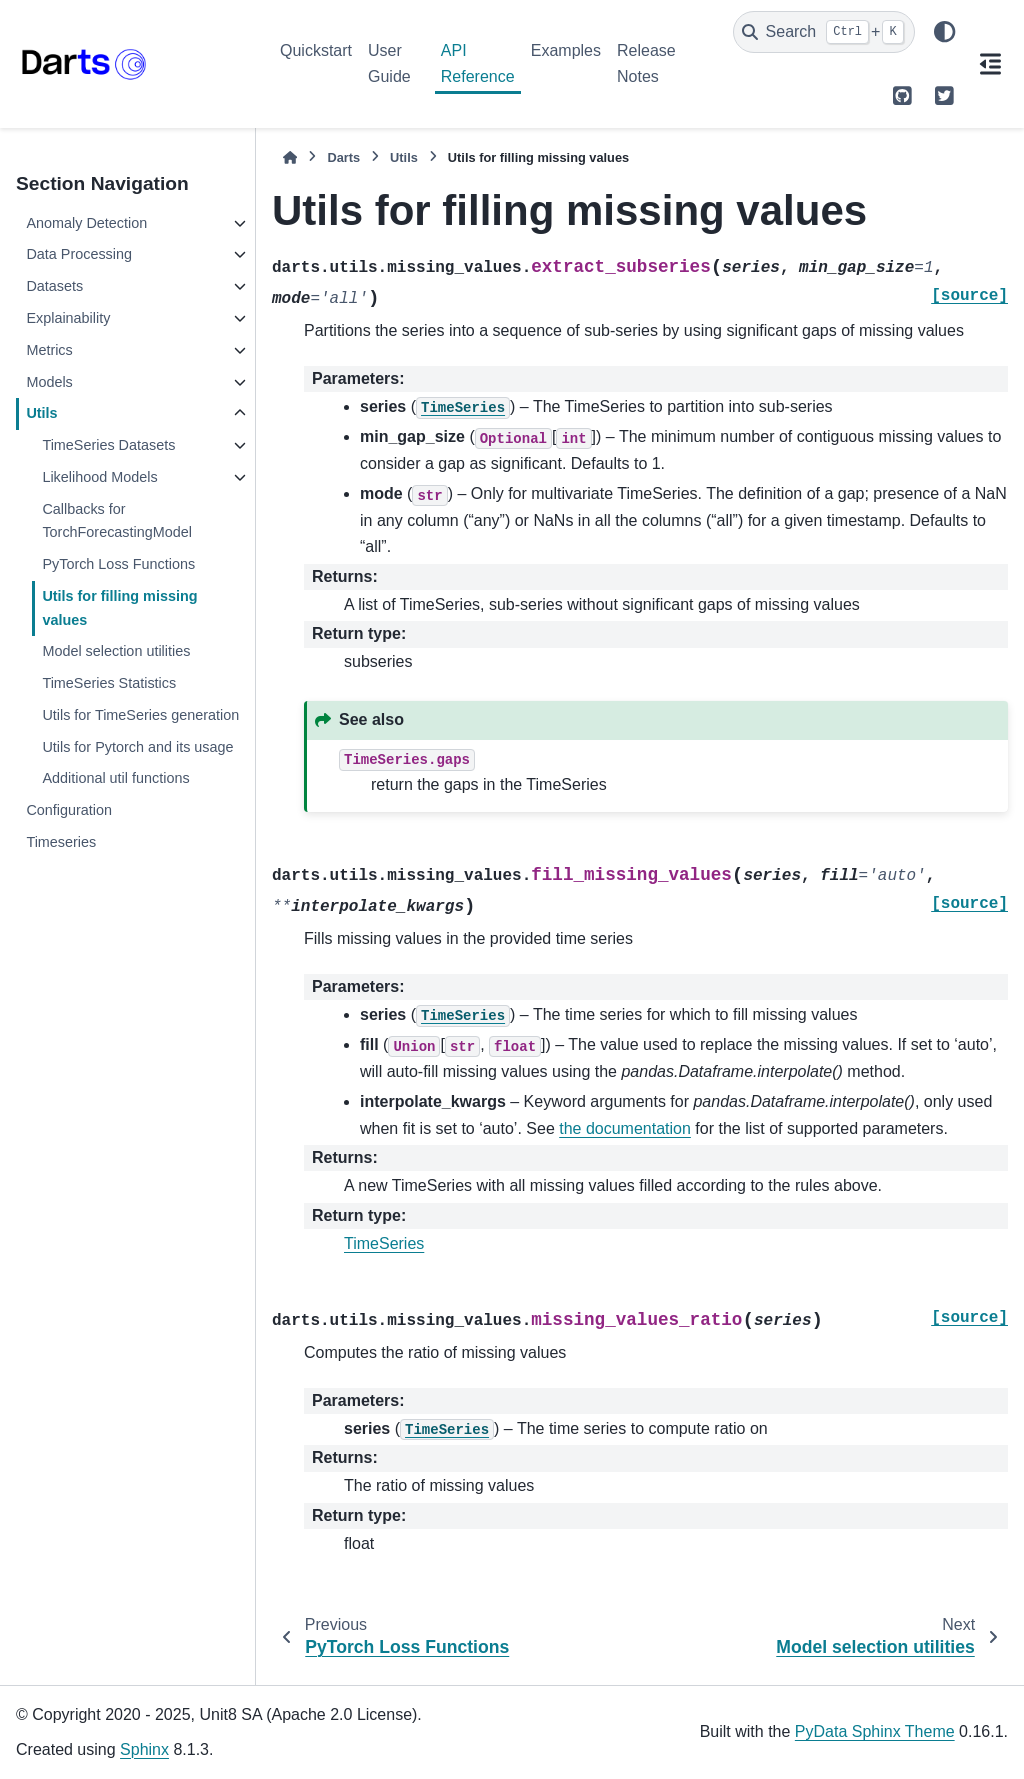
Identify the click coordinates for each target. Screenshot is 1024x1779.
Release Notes (646, 63)
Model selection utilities (116, 651)
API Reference (478, 63)
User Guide (389, 63)
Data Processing (79, 254)
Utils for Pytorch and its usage (137, 747)
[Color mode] (944, 32)
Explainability (68, 318)
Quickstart (316, 50)
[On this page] (990, 64)
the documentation (625, 1128)
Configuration (69, 810)
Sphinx (144, 1749)
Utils (41, 413)
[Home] (290, 157)
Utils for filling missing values (119, 608)
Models (49, 382)
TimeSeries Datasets (108, 445)
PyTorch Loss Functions (118, 564)
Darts (343, 157)
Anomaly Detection (86, 223)
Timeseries (61, 842)
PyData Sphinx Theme (875, 1731)
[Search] (824, 32)
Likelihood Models (99, 477)
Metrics (49, 350)
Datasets (54, 286)
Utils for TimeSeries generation (140, 715)
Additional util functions (115, 778)
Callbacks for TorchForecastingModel (117, 521)
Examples (566, 50)
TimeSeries (384, 1243)
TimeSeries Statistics (109, 683)
